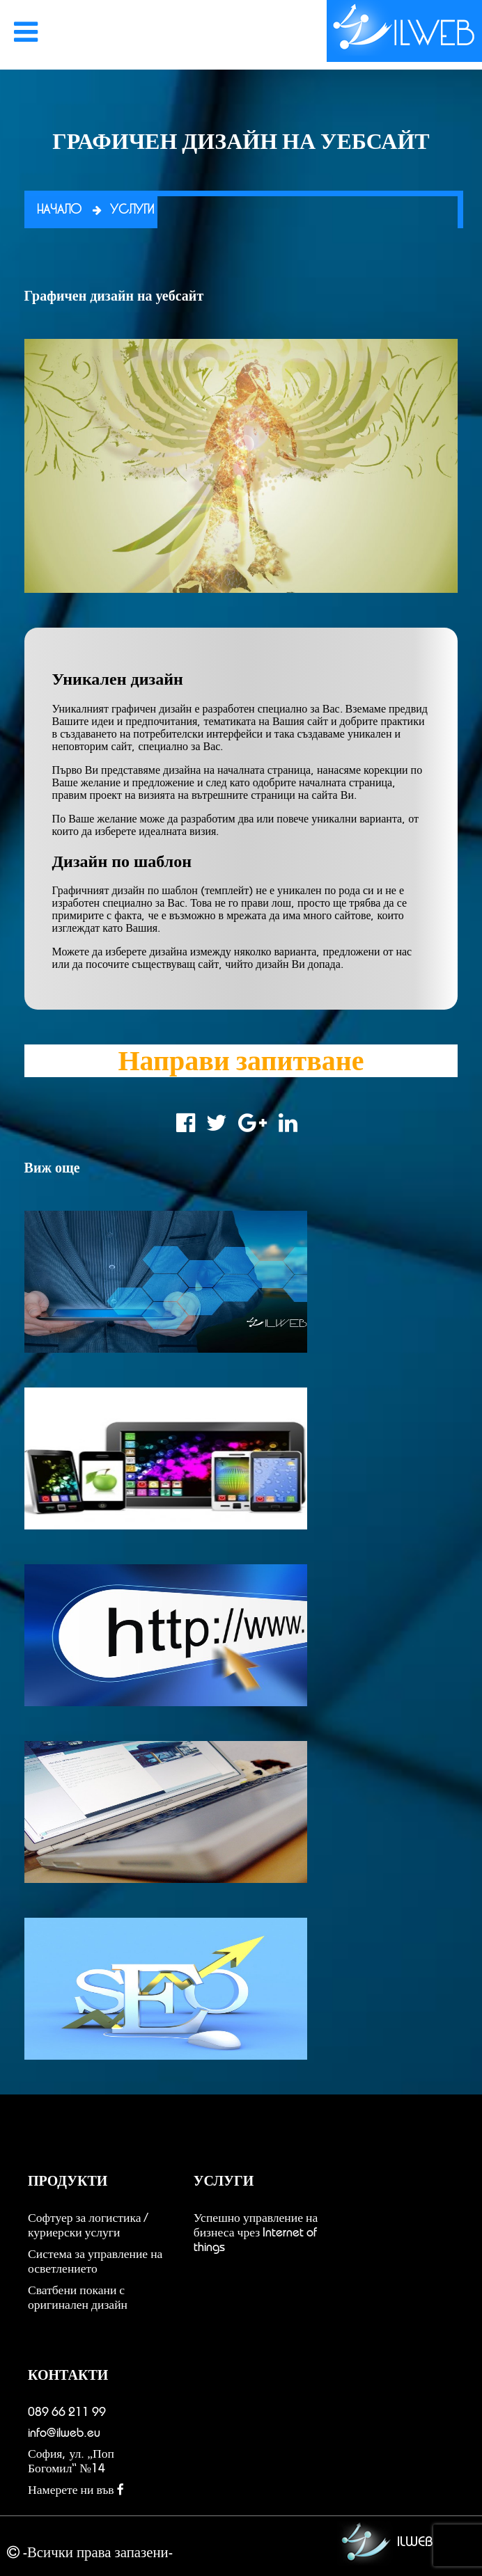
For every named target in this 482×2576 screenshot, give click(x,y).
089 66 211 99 (67, 2412)
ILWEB (383, 2542)
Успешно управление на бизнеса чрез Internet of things (256, 2232)
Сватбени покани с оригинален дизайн (77, 2297)
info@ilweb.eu (64, 2433)
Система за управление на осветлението (95, 2261)
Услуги (132, 210)
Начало (59, 210)
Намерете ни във (76, 2490)
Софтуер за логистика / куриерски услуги (88, 2225)
